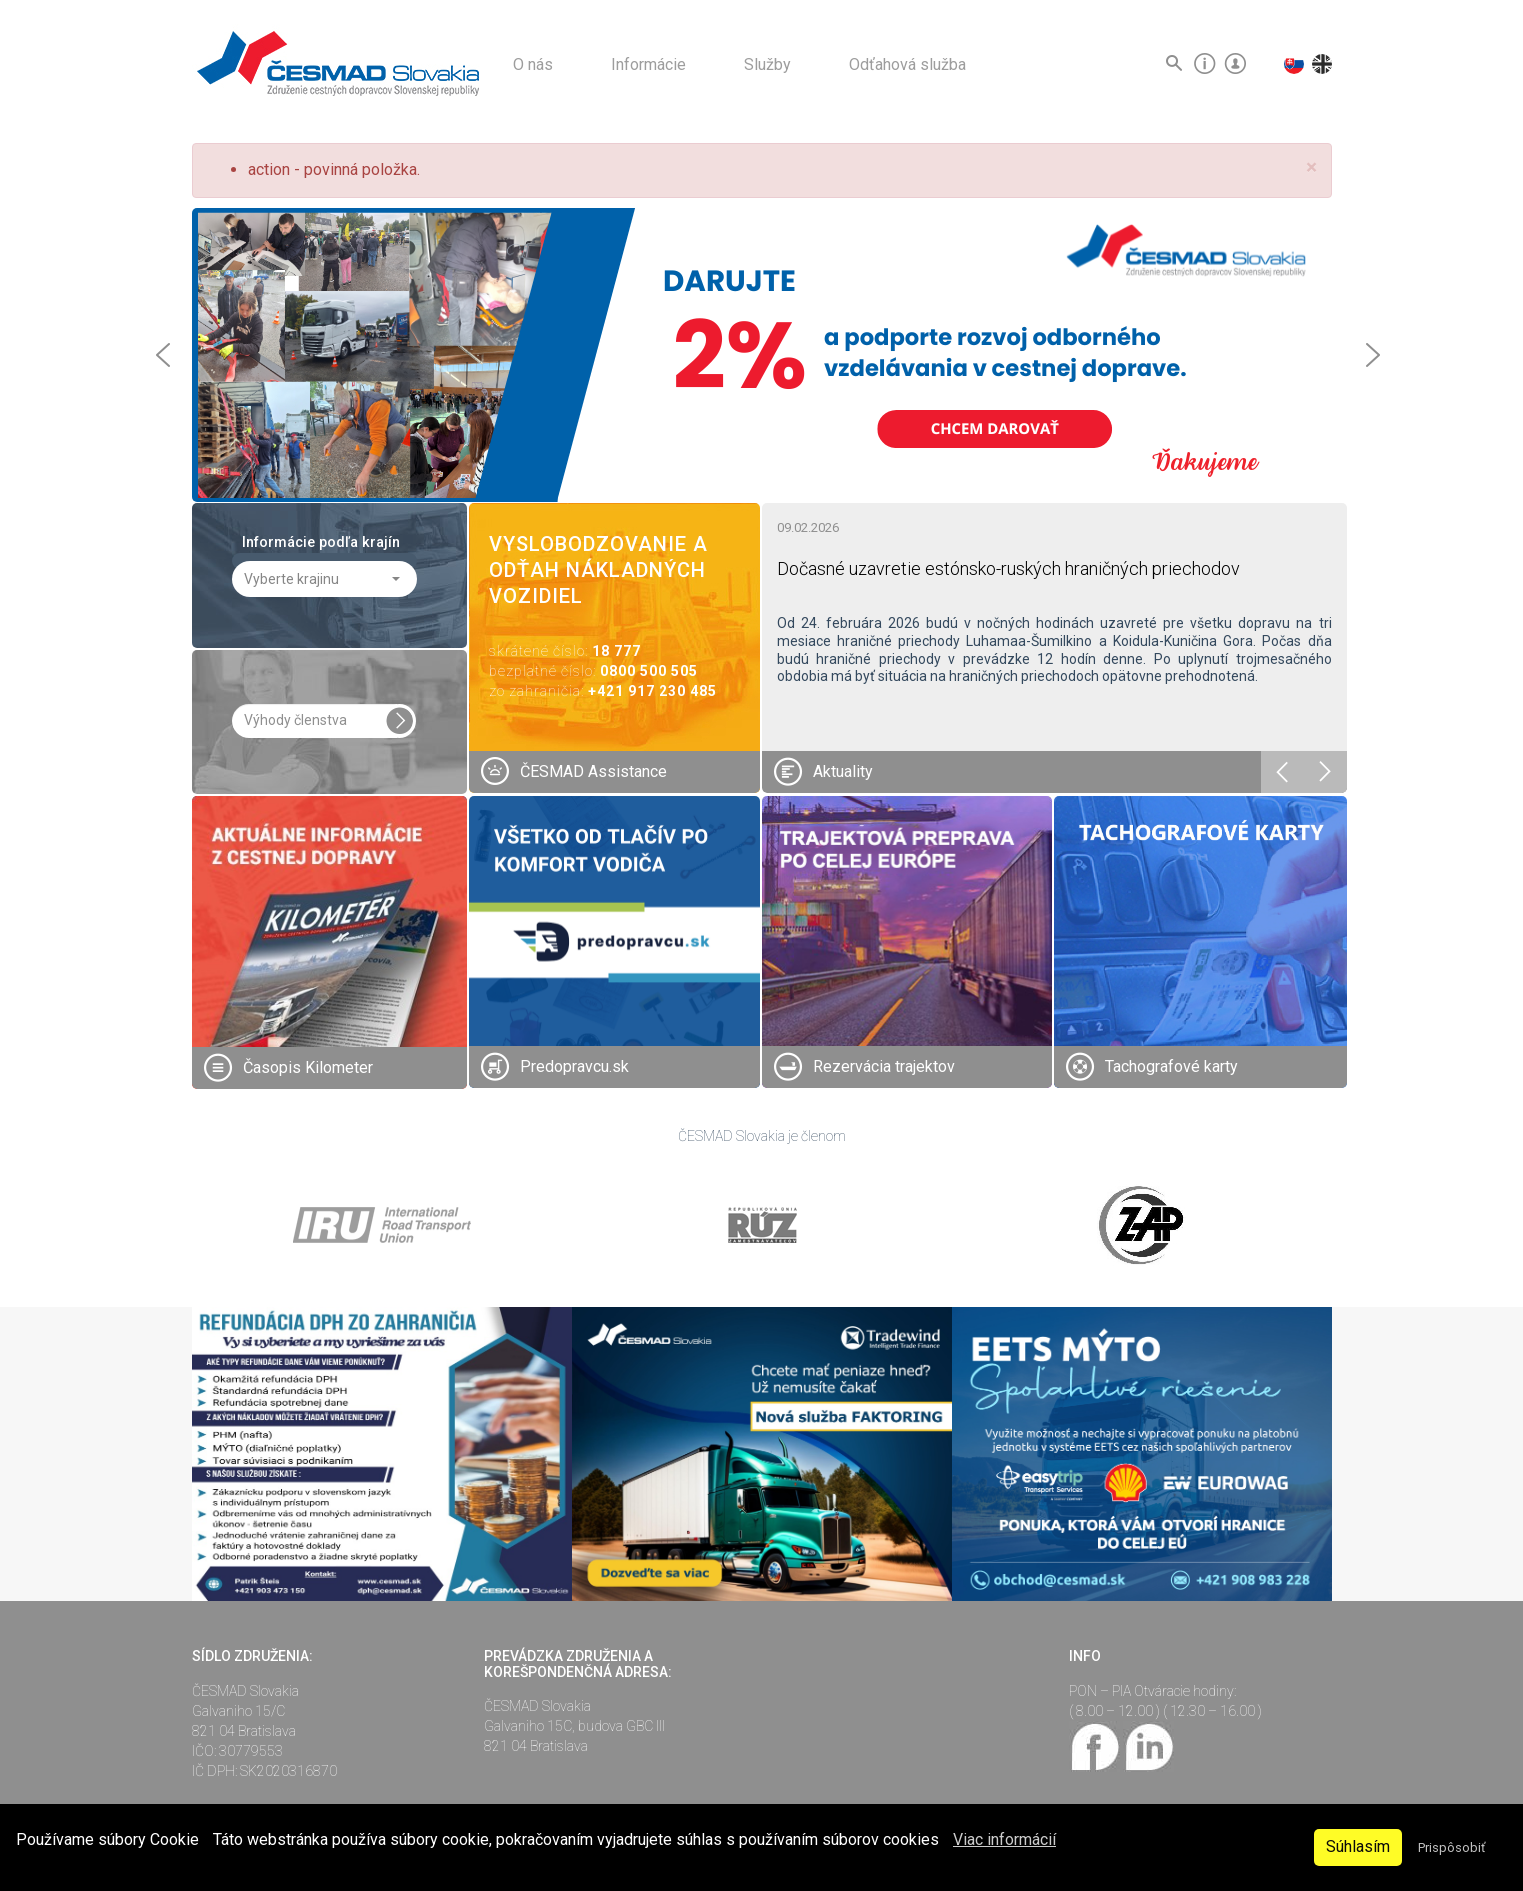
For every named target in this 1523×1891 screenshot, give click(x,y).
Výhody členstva (295, 720)
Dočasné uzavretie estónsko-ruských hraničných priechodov (1008, 568)
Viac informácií (1004, 1839)
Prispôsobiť (1451, 1847)
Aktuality (843, 771)
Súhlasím (1358, 1846)
